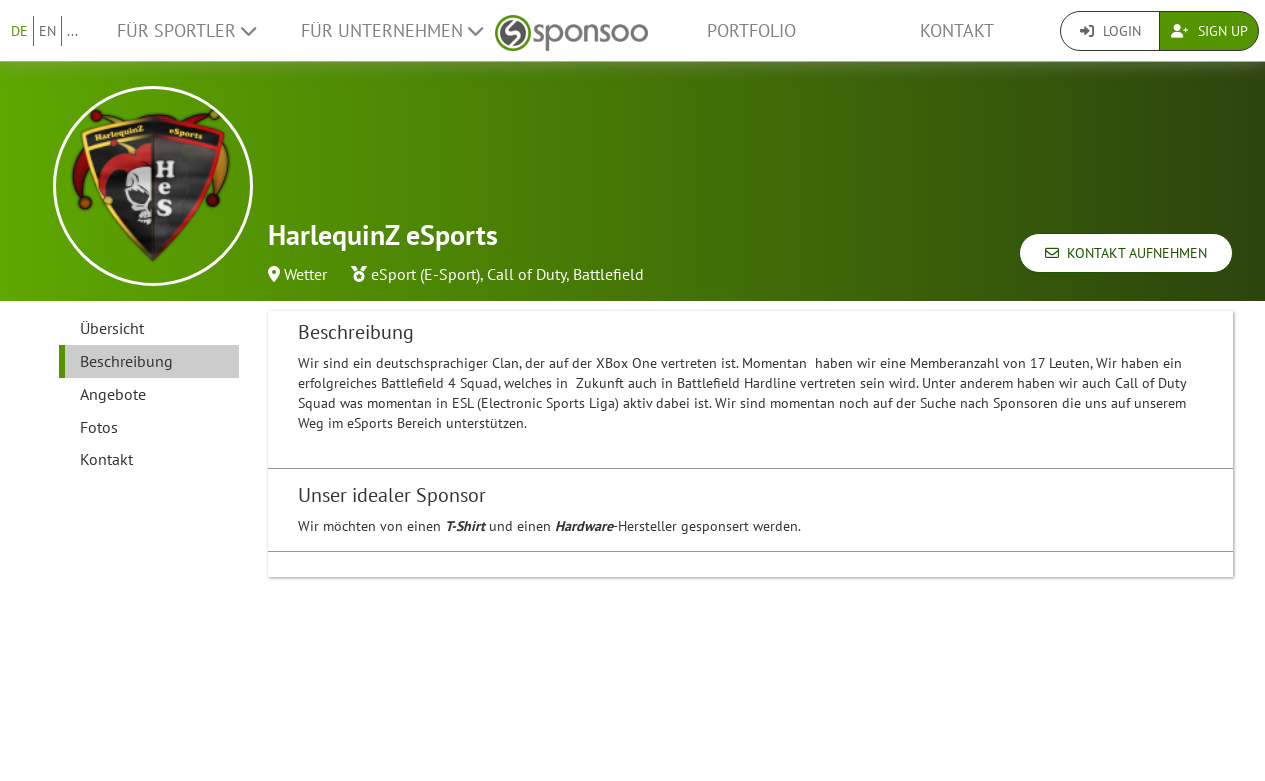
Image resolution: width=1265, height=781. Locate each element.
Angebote (113, 394)
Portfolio (751, 30)
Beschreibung (126, 361)
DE (19, 31)
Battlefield (608, 274)
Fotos (99, 427)
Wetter (305, 274)
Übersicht (112, 328)
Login (1110, 31)
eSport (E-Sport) (425, 274)
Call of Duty (526, 274)
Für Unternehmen (392, 30)
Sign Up (1209, 31)
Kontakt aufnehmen (1126, 253)
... (72, 31)
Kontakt (957, 30)
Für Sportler (186, 30)
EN (47, 31)
